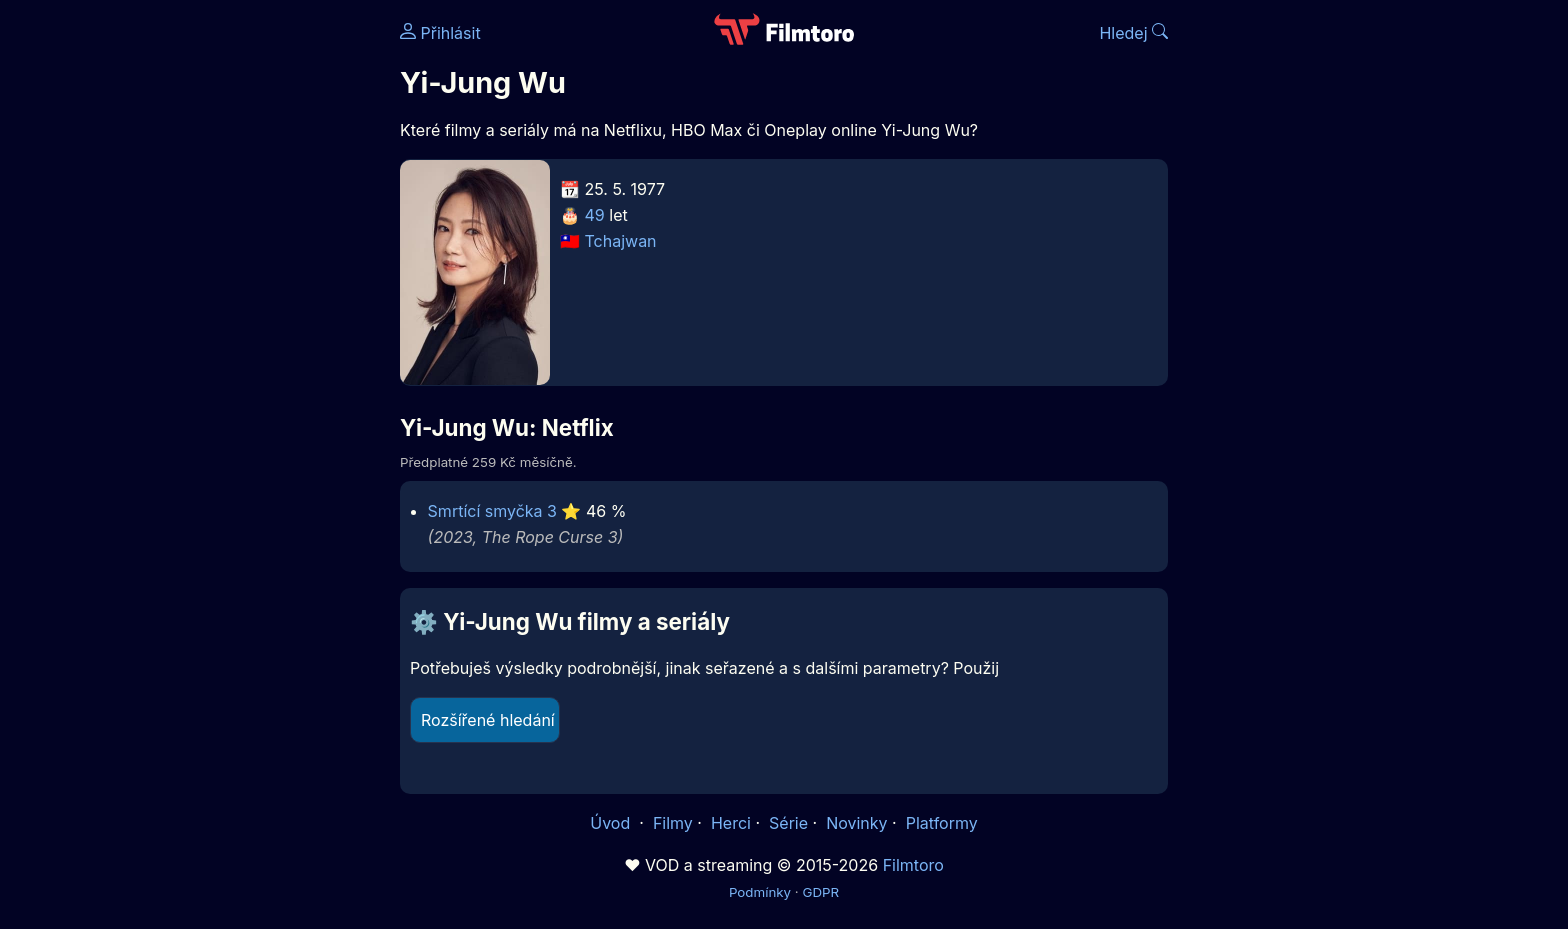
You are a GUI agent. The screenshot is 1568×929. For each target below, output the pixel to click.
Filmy (673, 823)
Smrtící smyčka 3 (492, 511)
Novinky (856, 823)
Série (788, 823)
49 (595, 215)
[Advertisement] (255, 308)
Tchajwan (621, 241)
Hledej (1133, 33)
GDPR (820, 892)
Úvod (612, 823)
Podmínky (760, 892)
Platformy (942, 823)
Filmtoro (913, 865)
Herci (731, 823)
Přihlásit (440, 33)
